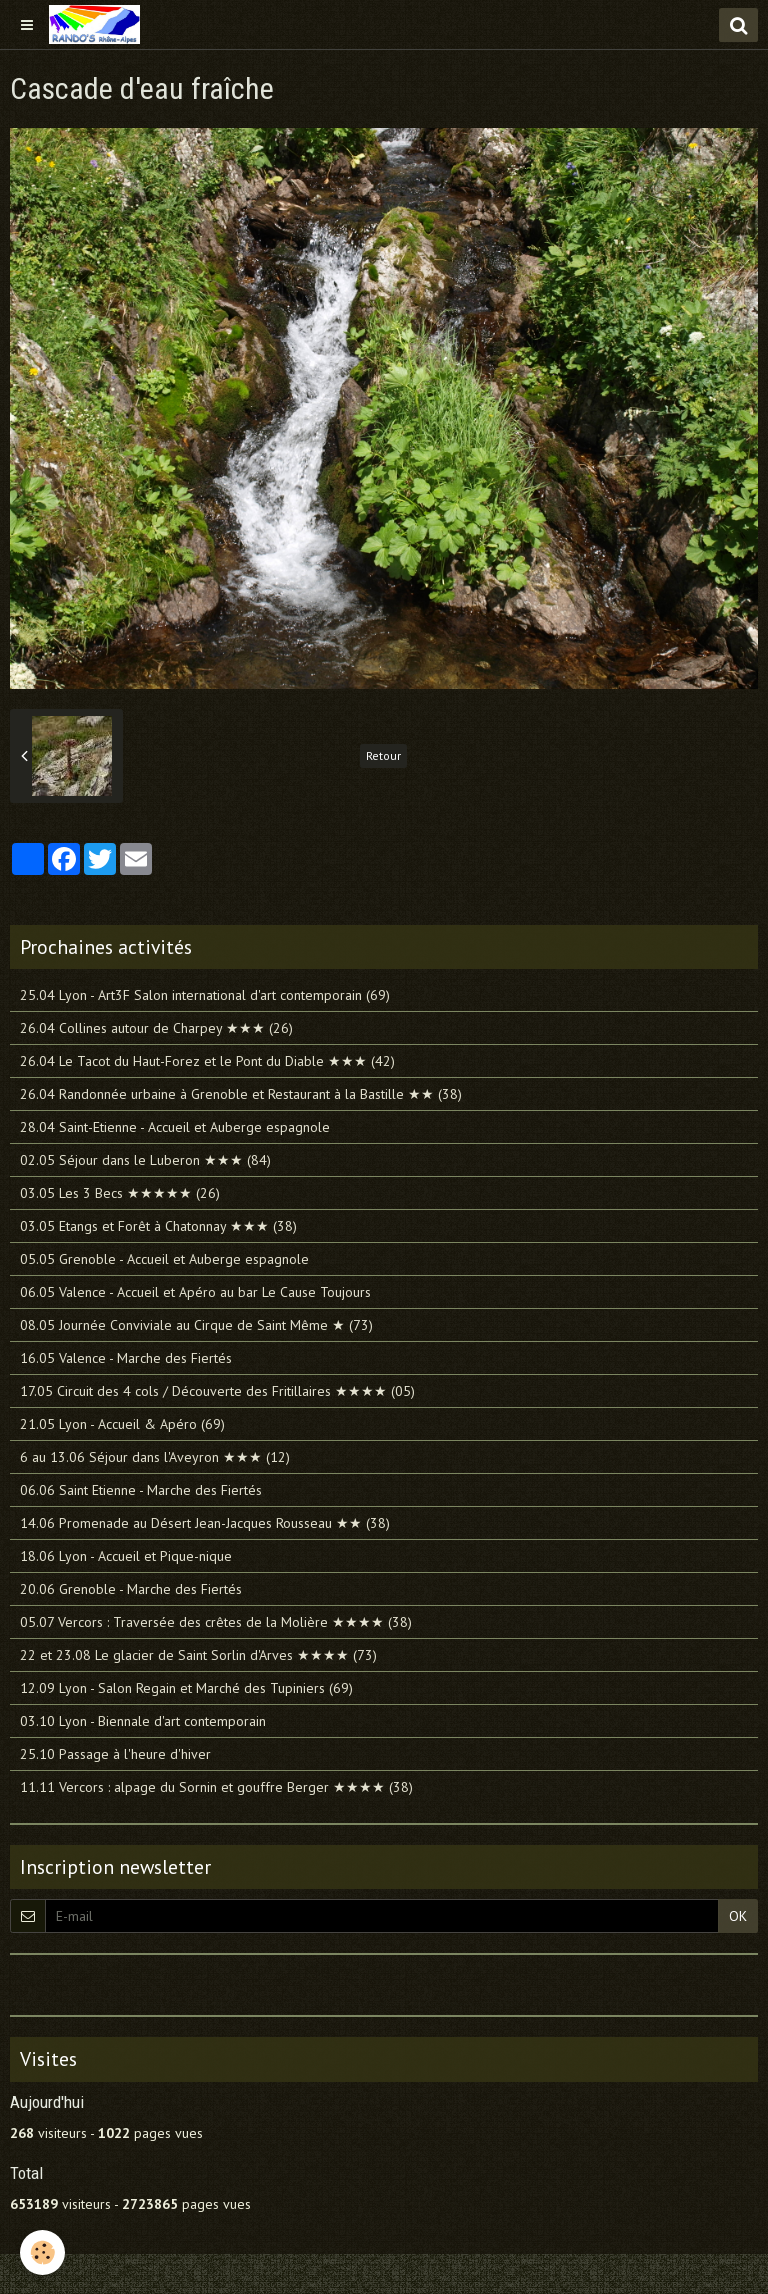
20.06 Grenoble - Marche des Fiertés (131, 1589)
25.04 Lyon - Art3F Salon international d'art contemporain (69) (205, 995)
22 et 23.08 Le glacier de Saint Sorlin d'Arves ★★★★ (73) (198, 1655)
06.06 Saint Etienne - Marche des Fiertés (141, 1490)
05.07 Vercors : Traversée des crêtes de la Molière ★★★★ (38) (216, 1622)
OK (738, 1916)
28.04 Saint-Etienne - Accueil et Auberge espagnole (175, 1127)
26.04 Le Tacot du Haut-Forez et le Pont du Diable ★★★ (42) (207, 1061)
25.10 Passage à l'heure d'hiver (115, 1754)
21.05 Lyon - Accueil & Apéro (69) (122, 1424)
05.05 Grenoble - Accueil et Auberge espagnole (164, 1259)
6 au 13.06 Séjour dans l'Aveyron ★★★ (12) (155, 1457)
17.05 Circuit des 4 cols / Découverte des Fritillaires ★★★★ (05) (217, 1391)
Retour (383, 755)
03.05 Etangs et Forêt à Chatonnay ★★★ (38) (158, 1226)
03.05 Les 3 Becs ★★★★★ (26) (120, 1193)
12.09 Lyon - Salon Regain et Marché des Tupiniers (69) (186, 1688)
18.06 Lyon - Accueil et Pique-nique (126, 1556)
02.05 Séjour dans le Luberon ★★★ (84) (145, 1160)
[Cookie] (42, 2252)
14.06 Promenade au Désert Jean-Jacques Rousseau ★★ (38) (205, 1523)
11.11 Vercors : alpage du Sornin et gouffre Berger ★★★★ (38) (216, 1787)
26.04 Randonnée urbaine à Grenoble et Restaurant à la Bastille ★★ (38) (241, 1094)
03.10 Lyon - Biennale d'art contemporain (143, 1721)
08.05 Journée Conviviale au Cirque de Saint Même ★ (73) (196, 1325)
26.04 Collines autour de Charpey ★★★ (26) (156, 1028)
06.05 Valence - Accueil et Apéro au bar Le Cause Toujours (195, 1292)
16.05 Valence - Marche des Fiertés (126, 1358)
